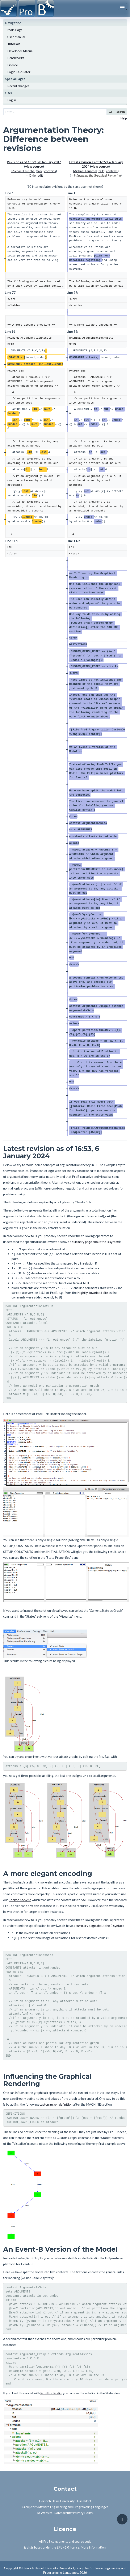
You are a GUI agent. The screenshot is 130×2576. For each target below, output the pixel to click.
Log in (11, 100)
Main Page (14, 30)
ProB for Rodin (51, 2389)
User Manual (16, 37)
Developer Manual (20, 51)
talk (39, 171)
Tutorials (13, 44)
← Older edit (34, 175)
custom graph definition (55, 2100)
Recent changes (18, 86)
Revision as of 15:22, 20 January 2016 (34, 162)
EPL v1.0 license (68, 2543)
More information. (93, 2543)
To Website (45, 2508)
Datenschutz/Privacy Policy (73, 2508)
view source (34, 166)
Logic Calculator (18, 72)
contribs (50, 171)
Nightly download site (92, 1289)
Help (123, 118)
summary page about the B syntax (95, 1242)
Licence (12, 65)
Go (111, 111)
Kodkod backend (20, 1896)
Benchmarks (15, 58)
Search (121, 111)
